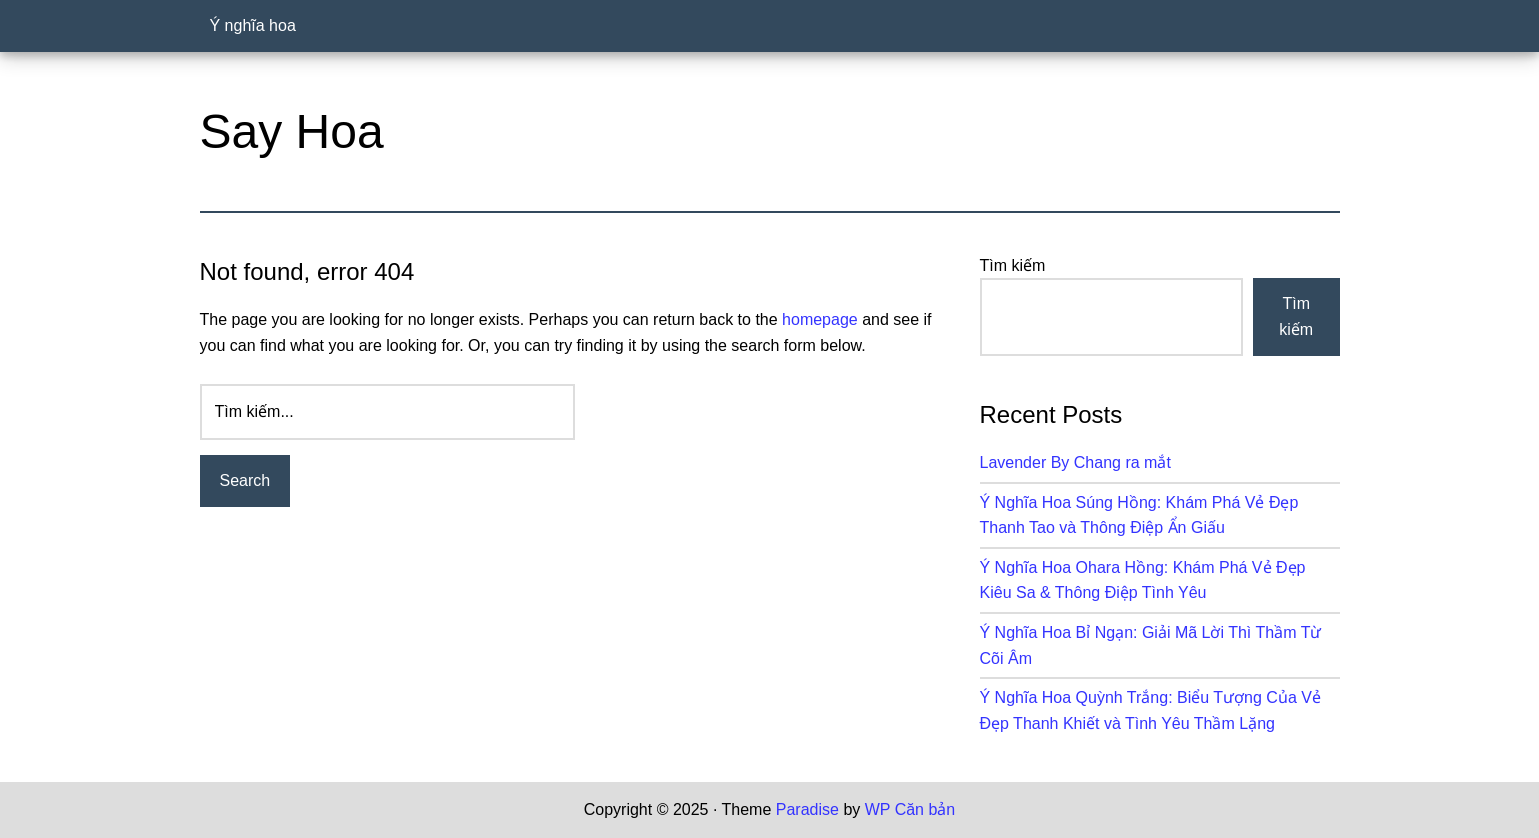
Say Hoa (292, 131)
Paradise (807, 809)
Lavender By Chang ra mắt (1075, 462)
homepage (820, 319)
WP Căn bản (910, 809)
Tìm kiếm (1013, 265)
